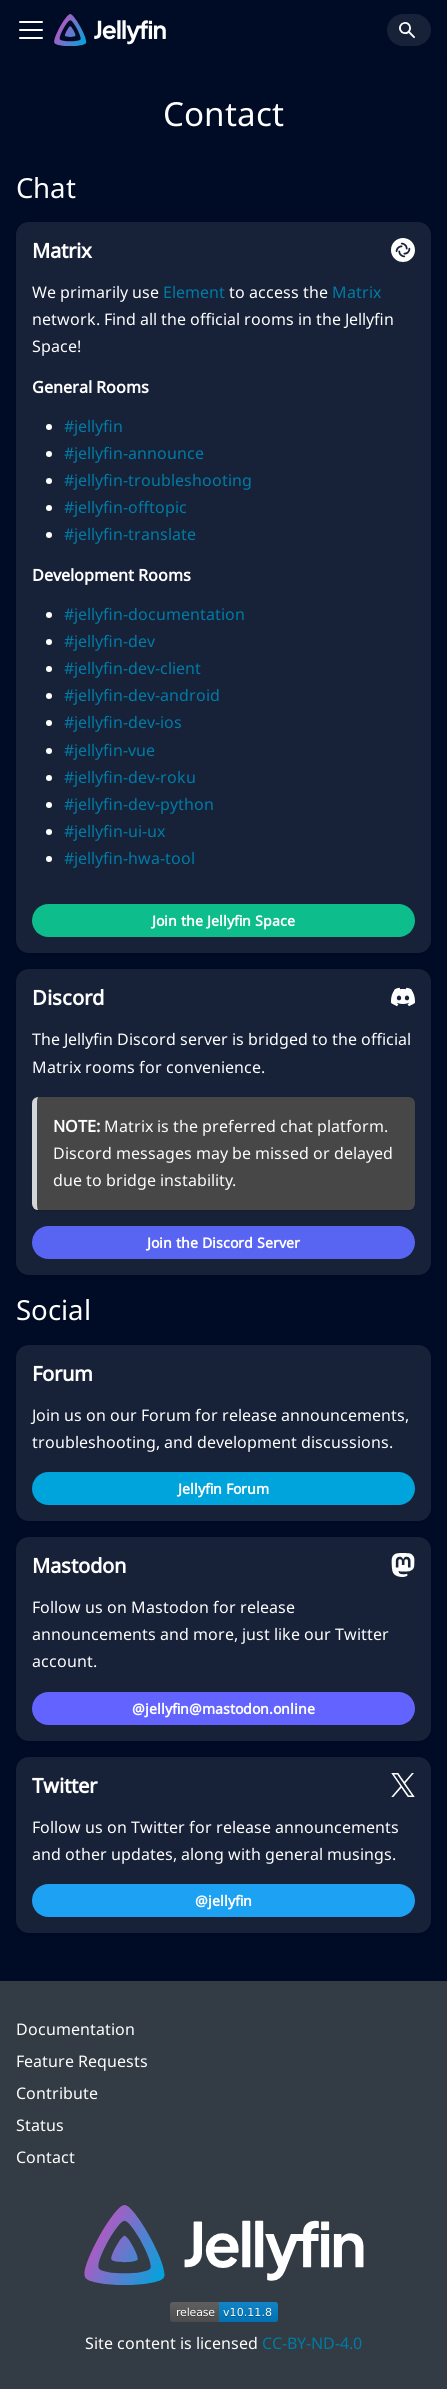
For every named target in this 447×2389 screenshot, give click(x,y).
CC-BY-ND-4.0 (312, 2343)
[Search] (409, 30)
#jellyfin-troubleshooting (158, 480)
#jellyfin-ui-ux (114, 831)
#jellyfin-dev (109, 641)
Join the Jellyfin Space (223, 920)
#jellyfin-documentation (154, 614)
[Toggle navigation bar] (31, 30)
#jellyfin (93, 426)
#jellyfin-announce (134, 453)
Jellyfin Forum (223, 1488)
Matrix (356, 292)
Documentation (75, 2029)
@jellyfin (223, 1900)
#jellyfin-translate (130, 534)
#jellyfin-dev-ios (123, 722)
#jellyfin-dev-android (142, 695)
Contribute (57, 2093)
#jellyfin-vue (109, 750)
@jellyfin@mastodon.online (223, 1708)
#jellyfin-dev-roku (130, 777)
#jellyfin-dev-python (139, 804)
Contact (45, 2157)
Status (40, 2125)
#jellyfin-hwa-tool (129, 858)
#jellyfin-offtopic (125, 507)
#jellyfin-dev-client (132, 668)
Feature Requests (82, 2061)
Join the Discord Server (223, 1242)
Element (194, 292)
